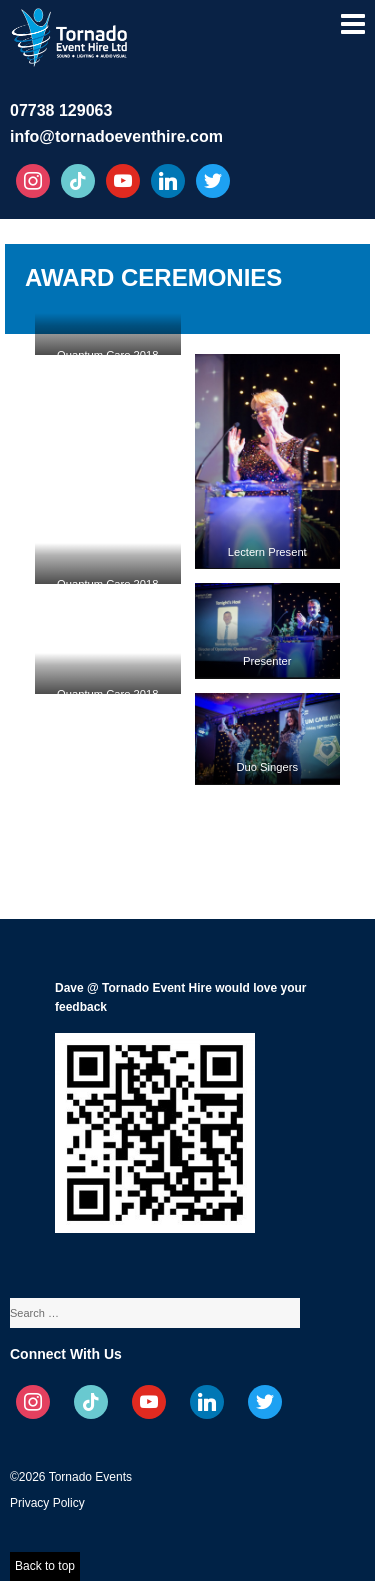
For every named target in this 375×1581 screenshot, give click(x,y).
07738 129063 (61, 110)
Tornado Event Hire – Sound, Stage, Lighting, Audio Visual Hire (71, 34)
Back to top (45, 1566)
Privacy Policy (47, 1503)
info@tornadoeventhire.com (116, 136)
